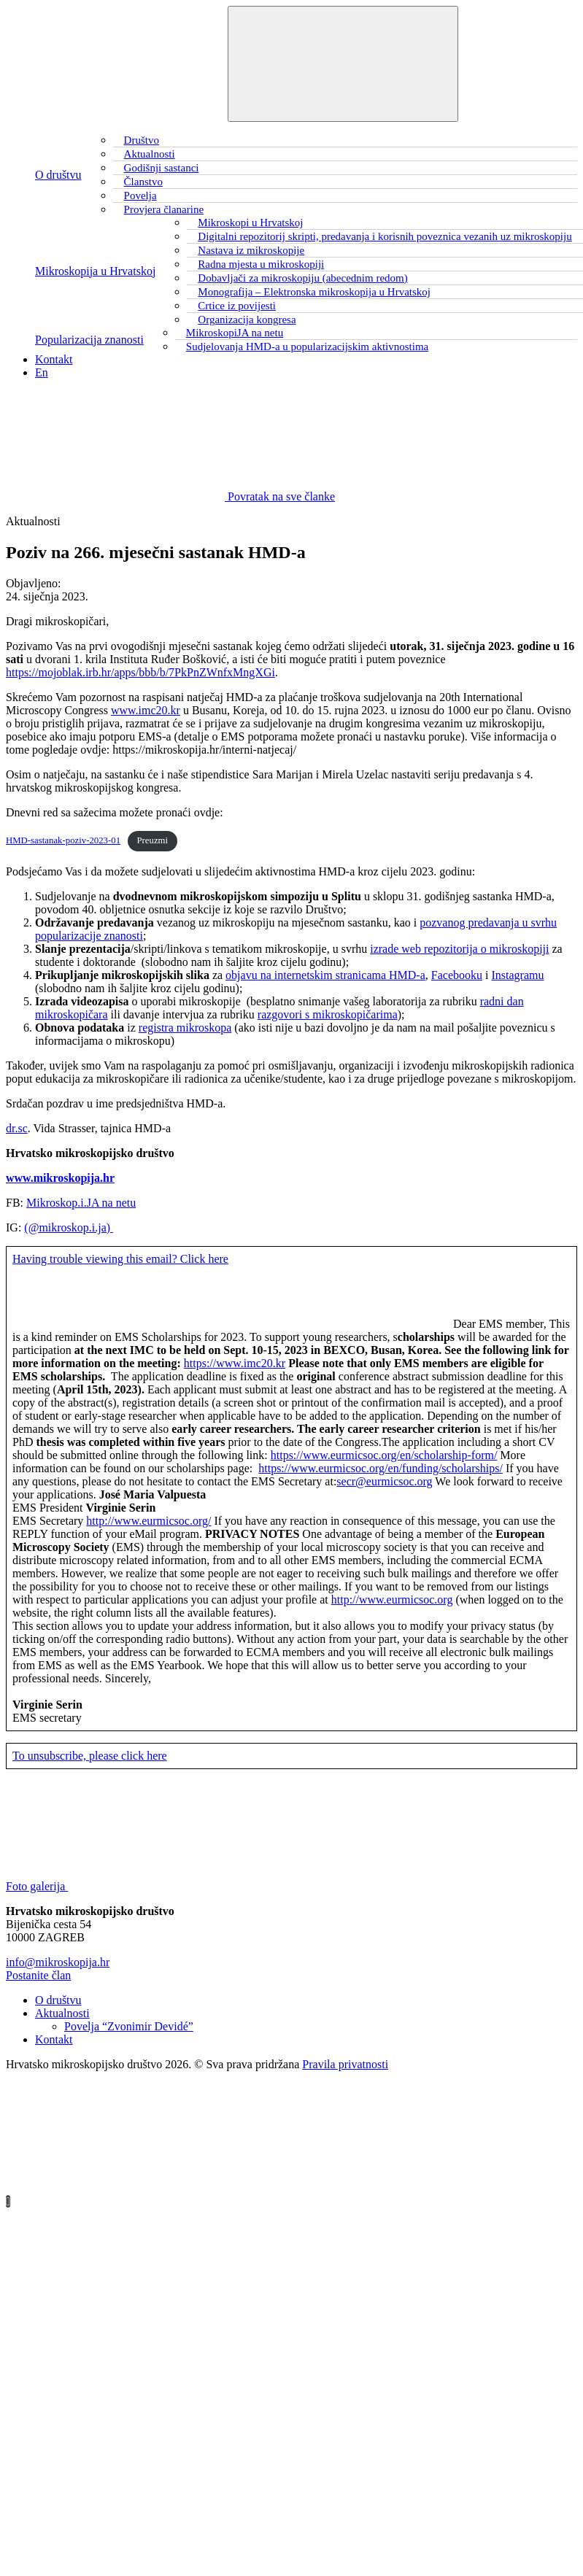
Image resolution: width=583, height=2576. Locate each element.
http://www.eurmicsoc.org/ (148, 1521)
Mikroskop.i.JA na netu (81, 1202)
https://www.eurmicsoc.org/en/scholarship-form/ (384, 1455)
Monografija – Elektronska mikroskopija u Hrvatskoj (314, 292)
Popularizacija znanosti (89, 339)
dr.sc (17, 1128)
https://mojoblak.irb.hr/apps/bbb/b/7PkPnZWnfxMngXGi (140, 672)
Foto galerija (146, 1886)
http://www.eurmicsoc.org (392, 1599)
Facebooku (456, 975)
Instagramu (517, 975)
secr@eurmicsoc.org (384, 1481)
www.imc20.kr (145, 710)
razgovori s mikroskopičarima (328, 1014)
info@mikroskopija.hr (57, 1962)
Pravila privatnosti (345, 2064)
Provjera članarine (164, 209)
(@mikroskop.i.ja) (68, 1227)
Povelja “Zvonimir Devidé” (128, 2026)
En (41, 372)
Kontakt (54, 359)
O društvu (58, 175)
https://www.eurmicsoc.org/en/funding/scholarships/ (380, 1468)
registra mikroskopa (185, 1027)
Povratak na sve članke (170, 496)
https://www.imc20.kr (234, 1363)
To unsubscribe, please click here (89, 1755)
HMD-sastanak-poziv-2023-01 (63, 840)
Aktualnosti (62, 2013)
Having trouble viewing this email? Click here (120, 1259)
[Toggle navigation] (343, 64)
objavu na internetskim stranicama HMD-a (325, 975)
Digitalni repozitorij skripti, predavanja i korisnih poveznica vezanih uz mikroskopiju (384, 236)
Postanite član (38, 1975)
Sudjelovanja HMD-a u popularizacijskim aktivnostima (307, 346)
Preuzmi (152, 840)
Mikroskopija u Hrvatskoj (95, 271)
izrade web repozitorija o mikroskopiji (459, 949)
